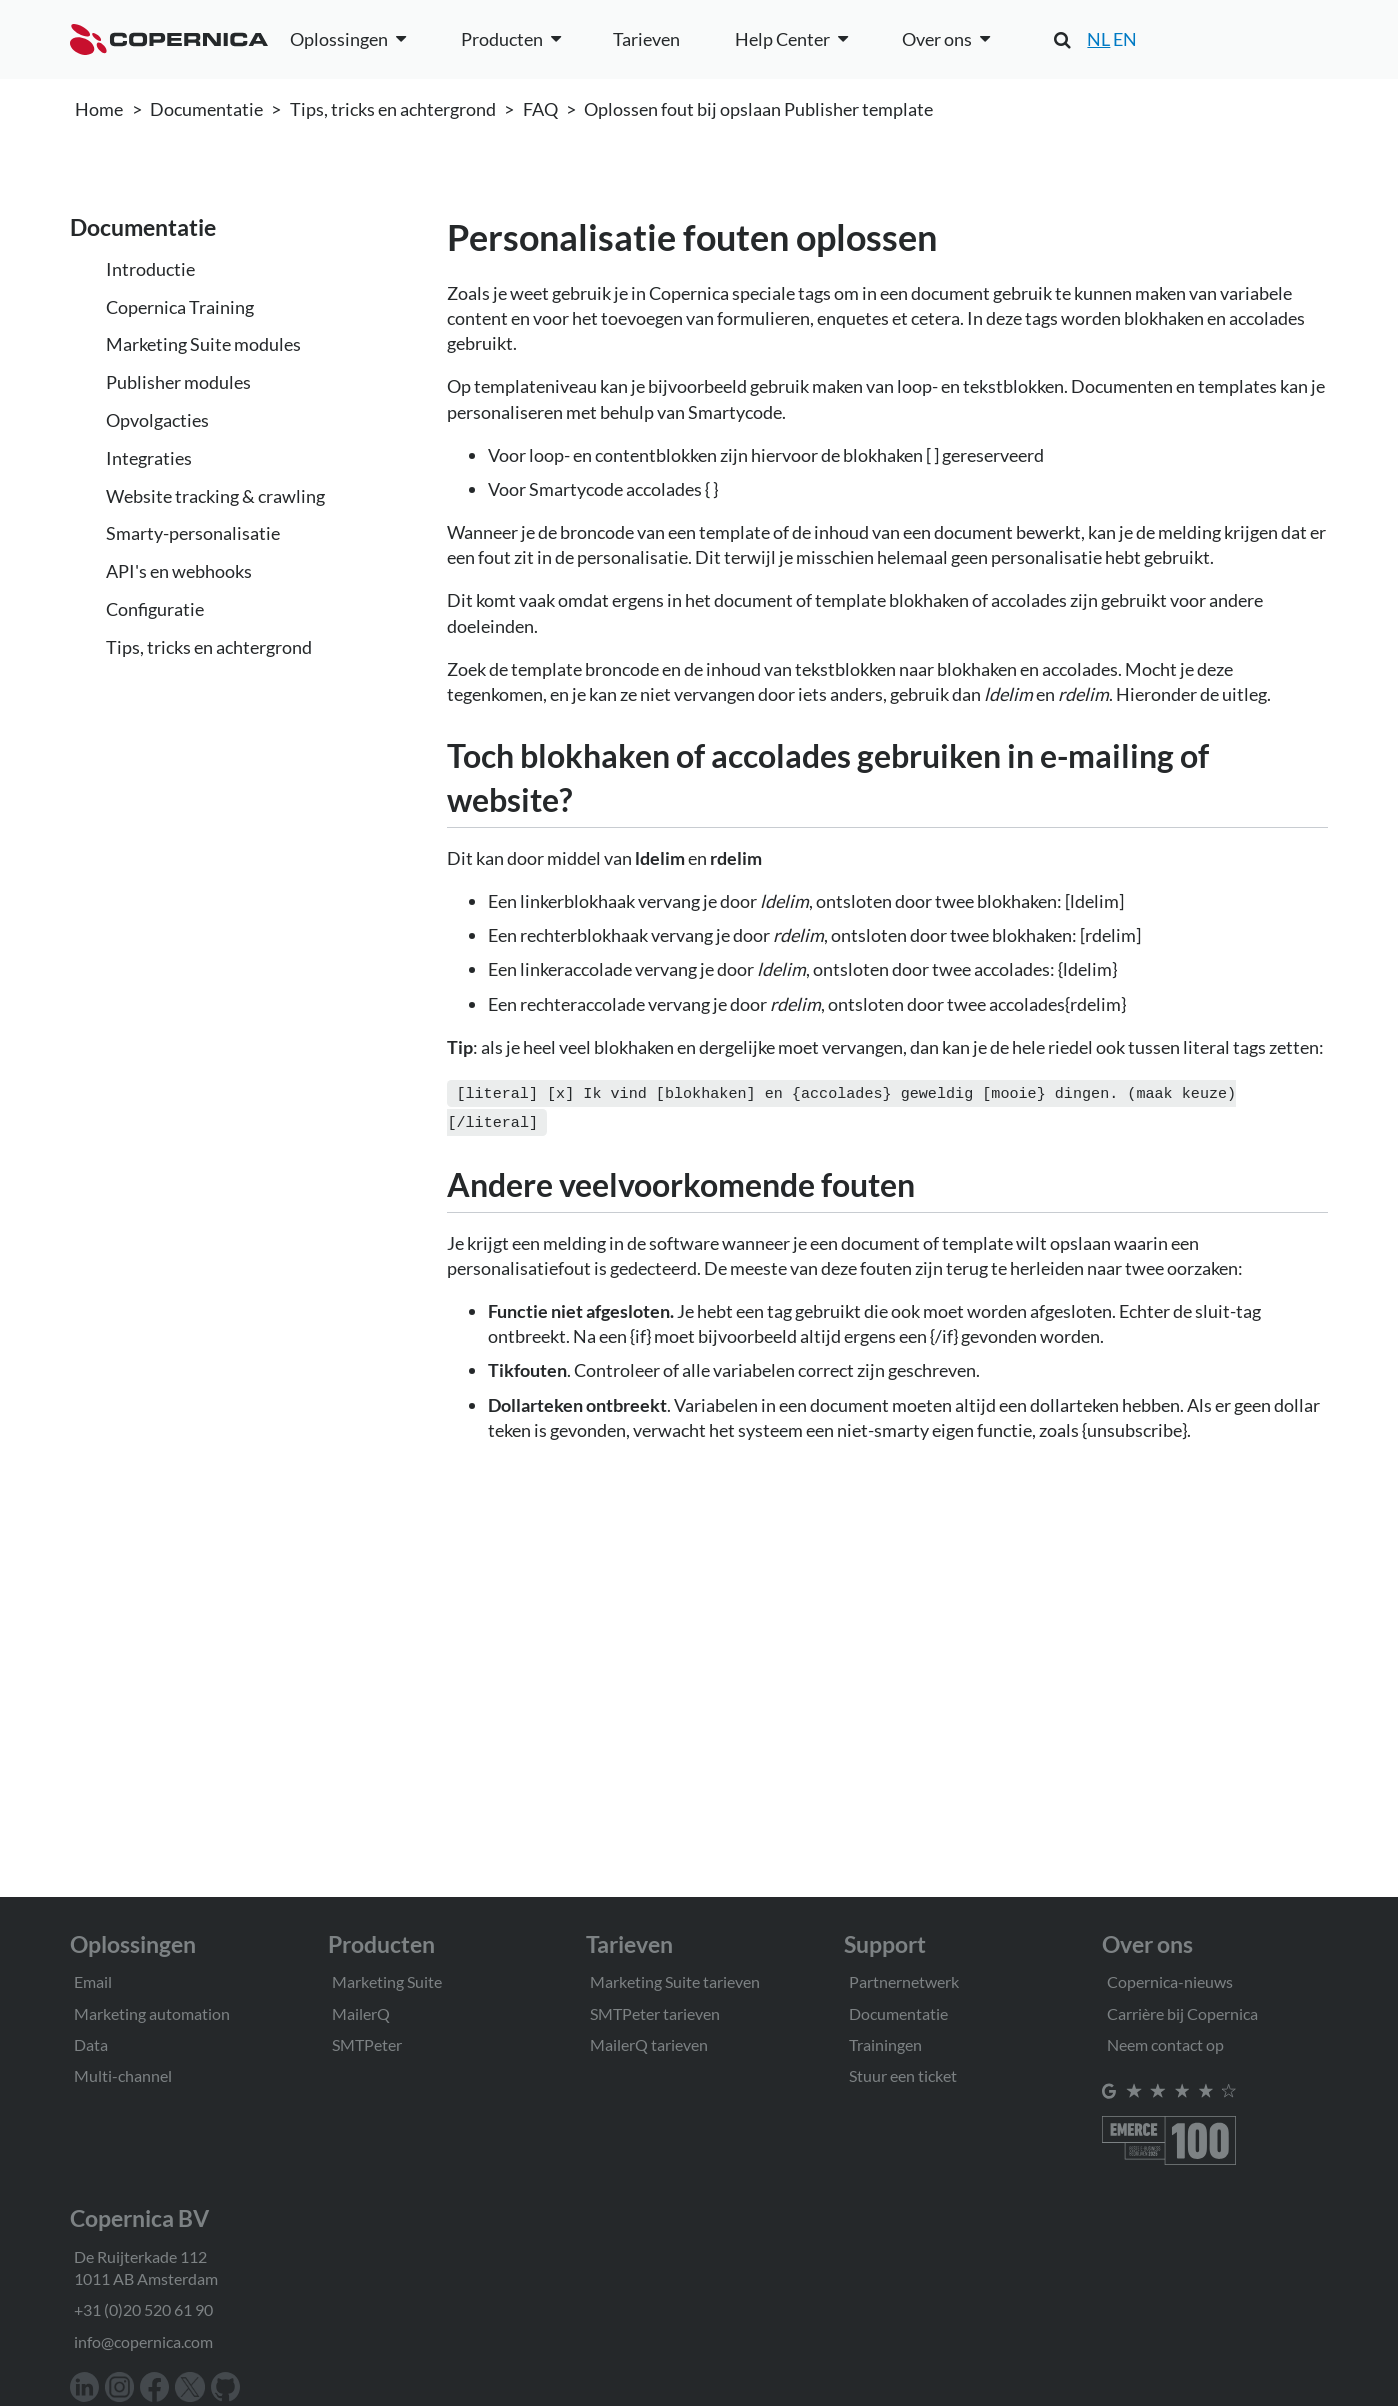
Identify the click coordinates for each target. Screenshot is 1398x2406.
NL (1098, 39)
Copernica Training (180, 307)
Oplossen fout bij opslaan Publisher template (758, 109)
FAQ (540, 109)
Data (91, 2044)
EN (1125, 39)
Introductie (150, 269)
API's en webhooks (179, 571)
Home (99, 109)
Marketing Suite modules (203, 344)
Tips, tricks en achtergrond (393, 109)
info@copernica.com (143, 2341)
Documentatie (206, 109)
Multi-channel (123, 2075)
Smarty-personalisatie (193, 533)
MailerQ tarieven (649, 2044)
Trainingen (885, 2044)
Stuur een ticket (903, 2075)
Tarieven (646, 39)
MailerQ (361, 2013)
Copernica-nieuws (1170, 1981)
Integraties (149, 458)
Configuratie (155, 609)
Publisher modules (178, 382)
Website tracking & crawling (215, 496)
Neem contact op (1165, 2044)
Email (93, 1981)
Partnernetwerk (904, 1981)
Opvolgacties (157, 420)
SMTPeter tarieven (655, 2013)
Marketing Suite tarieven (675, 1981)
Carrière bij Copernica (1182, 2013)
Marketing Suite (387, 1981)
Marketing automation (152, 2013)
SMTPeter (367, 2044)
